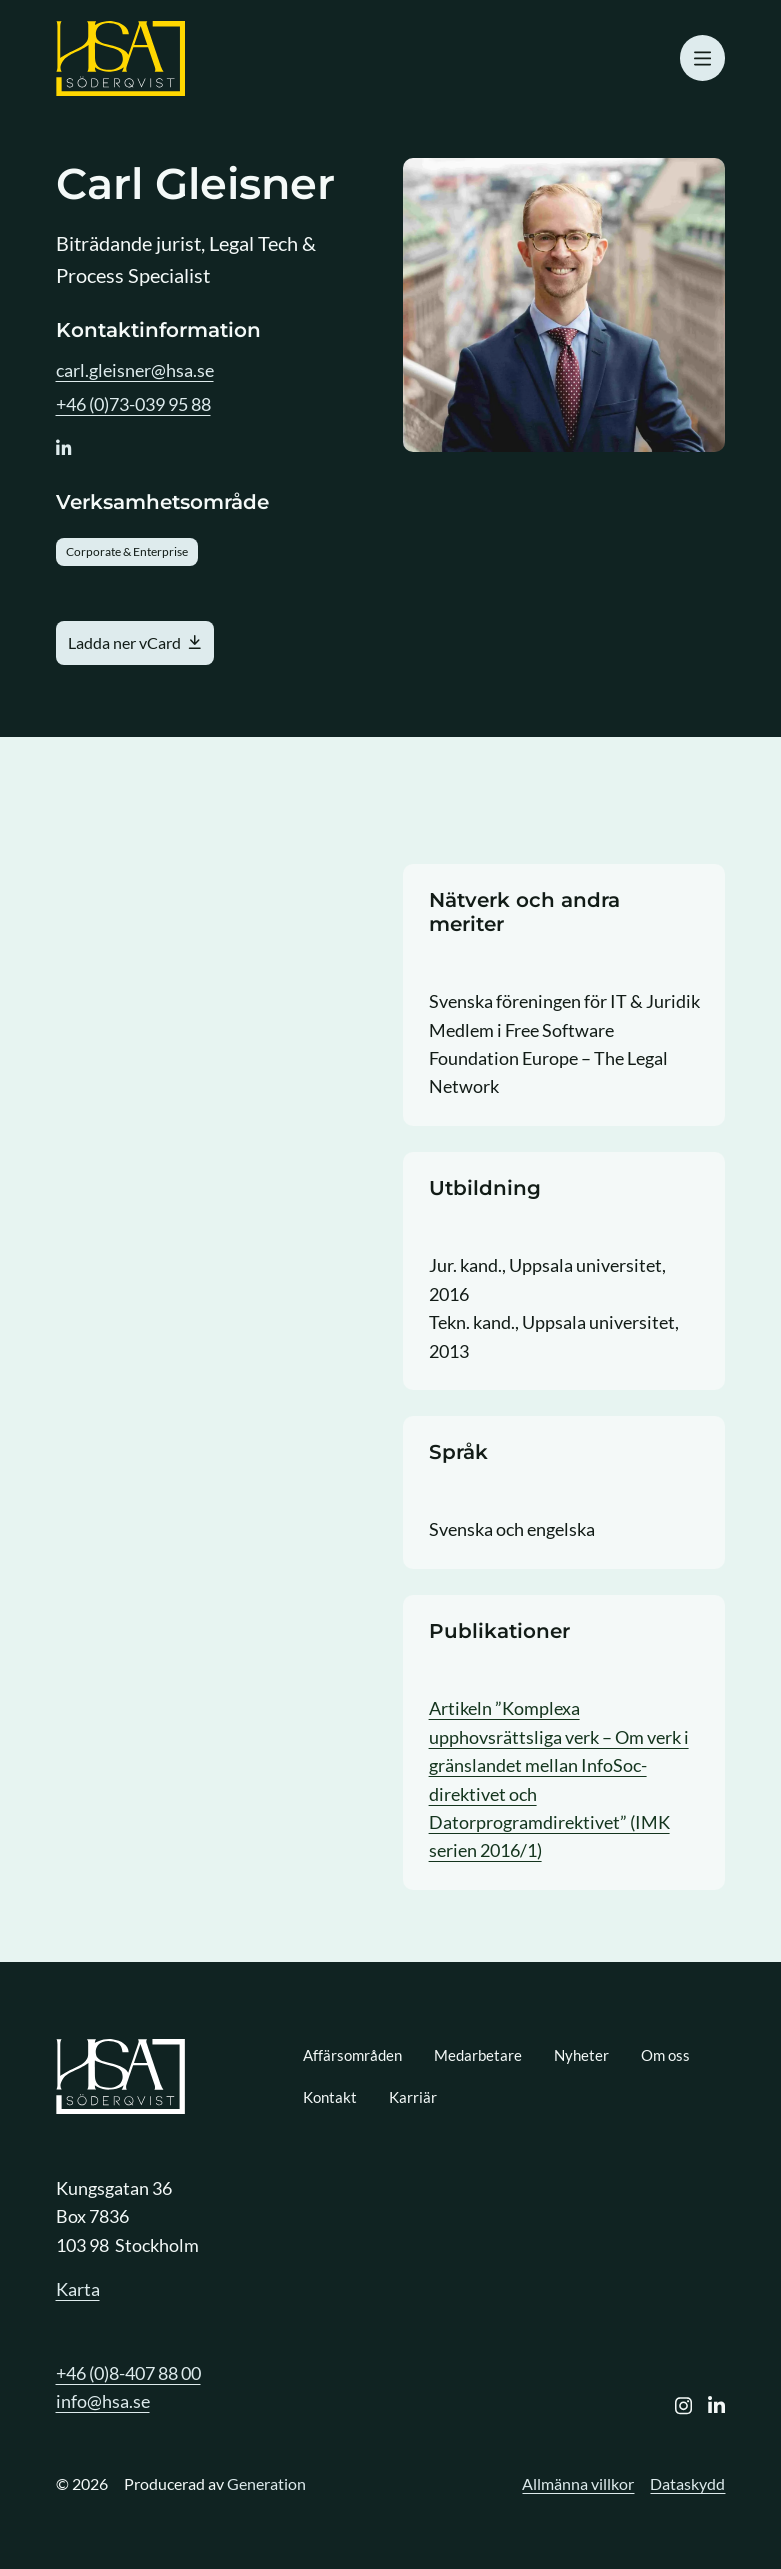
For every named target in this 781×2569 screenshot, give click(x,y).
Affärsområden (352, 2055)
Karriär (413, 2097)
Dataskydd (687, 2483)
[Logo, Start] (120, 58)
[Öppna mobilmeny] (703, 58)
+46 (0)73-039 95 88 (133, 404)
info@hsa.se (103, 2401)
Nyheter (581, 2055)
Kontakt (330, 2097)
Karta (78, 2289)
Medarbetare (478, 2055)
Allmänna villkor (578, 2483)
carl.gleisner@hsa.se (135, 370)
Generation (266, 2483)
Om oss (665, 2055)
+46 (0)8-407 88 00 (128, 2373)
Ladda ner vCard (124, 642)
